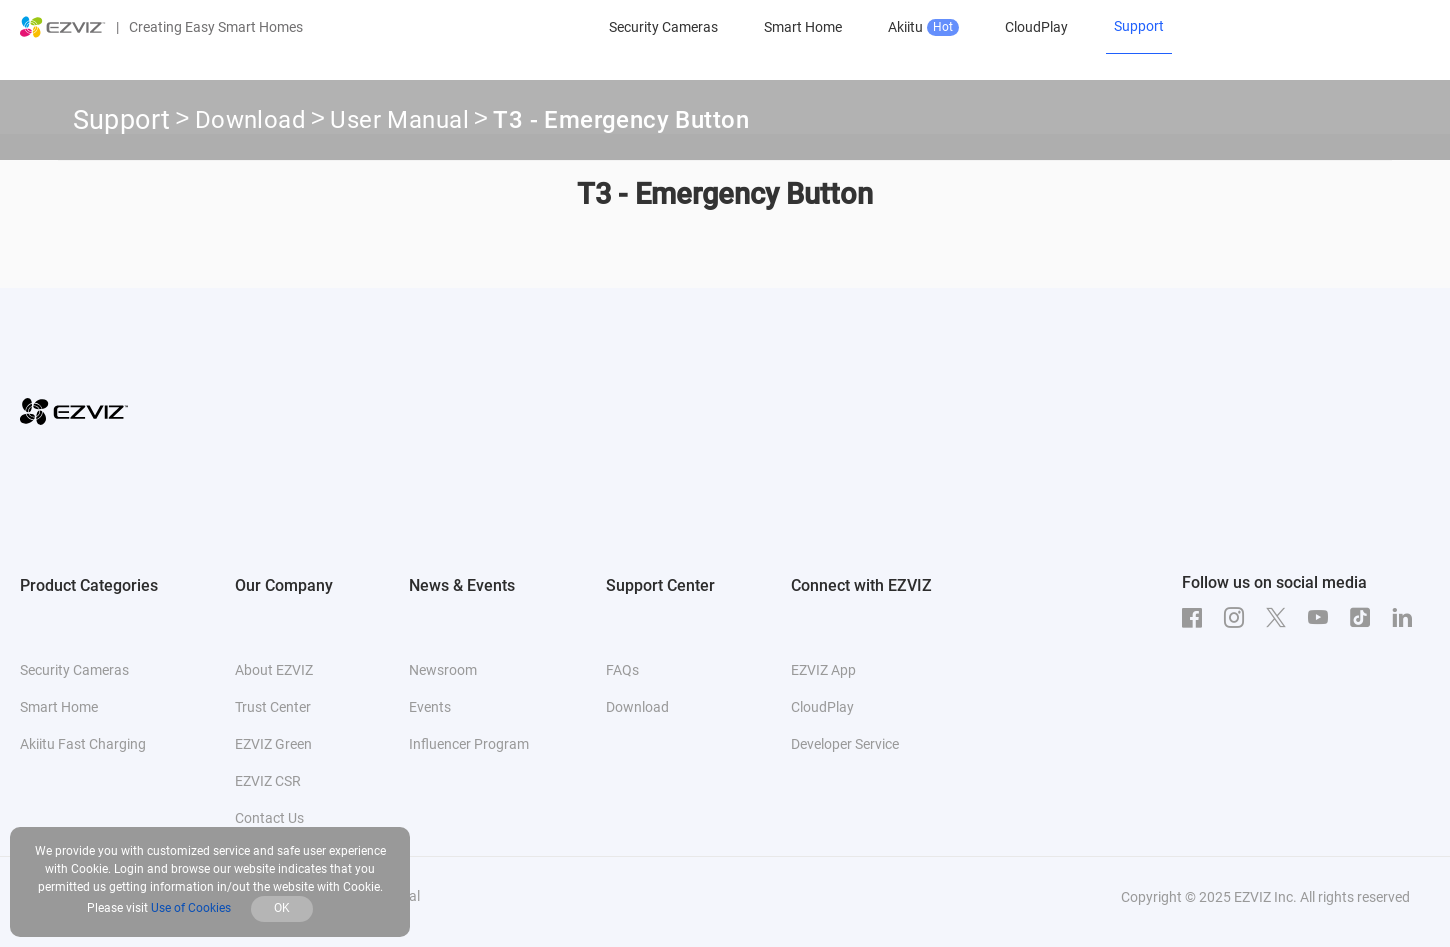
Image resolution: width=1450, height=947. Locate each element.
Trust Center (273, 707)
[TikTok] (1365, 618)
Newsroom (443, 670)
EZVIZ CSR (268, 781)
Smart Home (803, 27)
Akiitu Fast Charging (83, 744)
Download (250, 123)
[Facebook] (1197, 618)
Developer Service (845, 744)
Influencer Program (469, 744)
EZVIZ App (823, 670)
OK (282, 908)
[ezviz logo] (63, 27)
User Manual (399, 123)
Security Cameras (663, 27)
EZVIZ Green (273, 744)
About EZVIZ (274, 670)
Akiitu (923, 27)
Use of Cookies (191, 908)
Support (122, 120)
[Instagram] (1239, 618)
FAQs (622, 670)
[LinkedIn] (1407, 618)
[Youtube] (1323, 618)
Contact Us (269, 818)
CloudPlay (1036, 27)
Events (430, 707)
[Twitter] (1281, 618)
